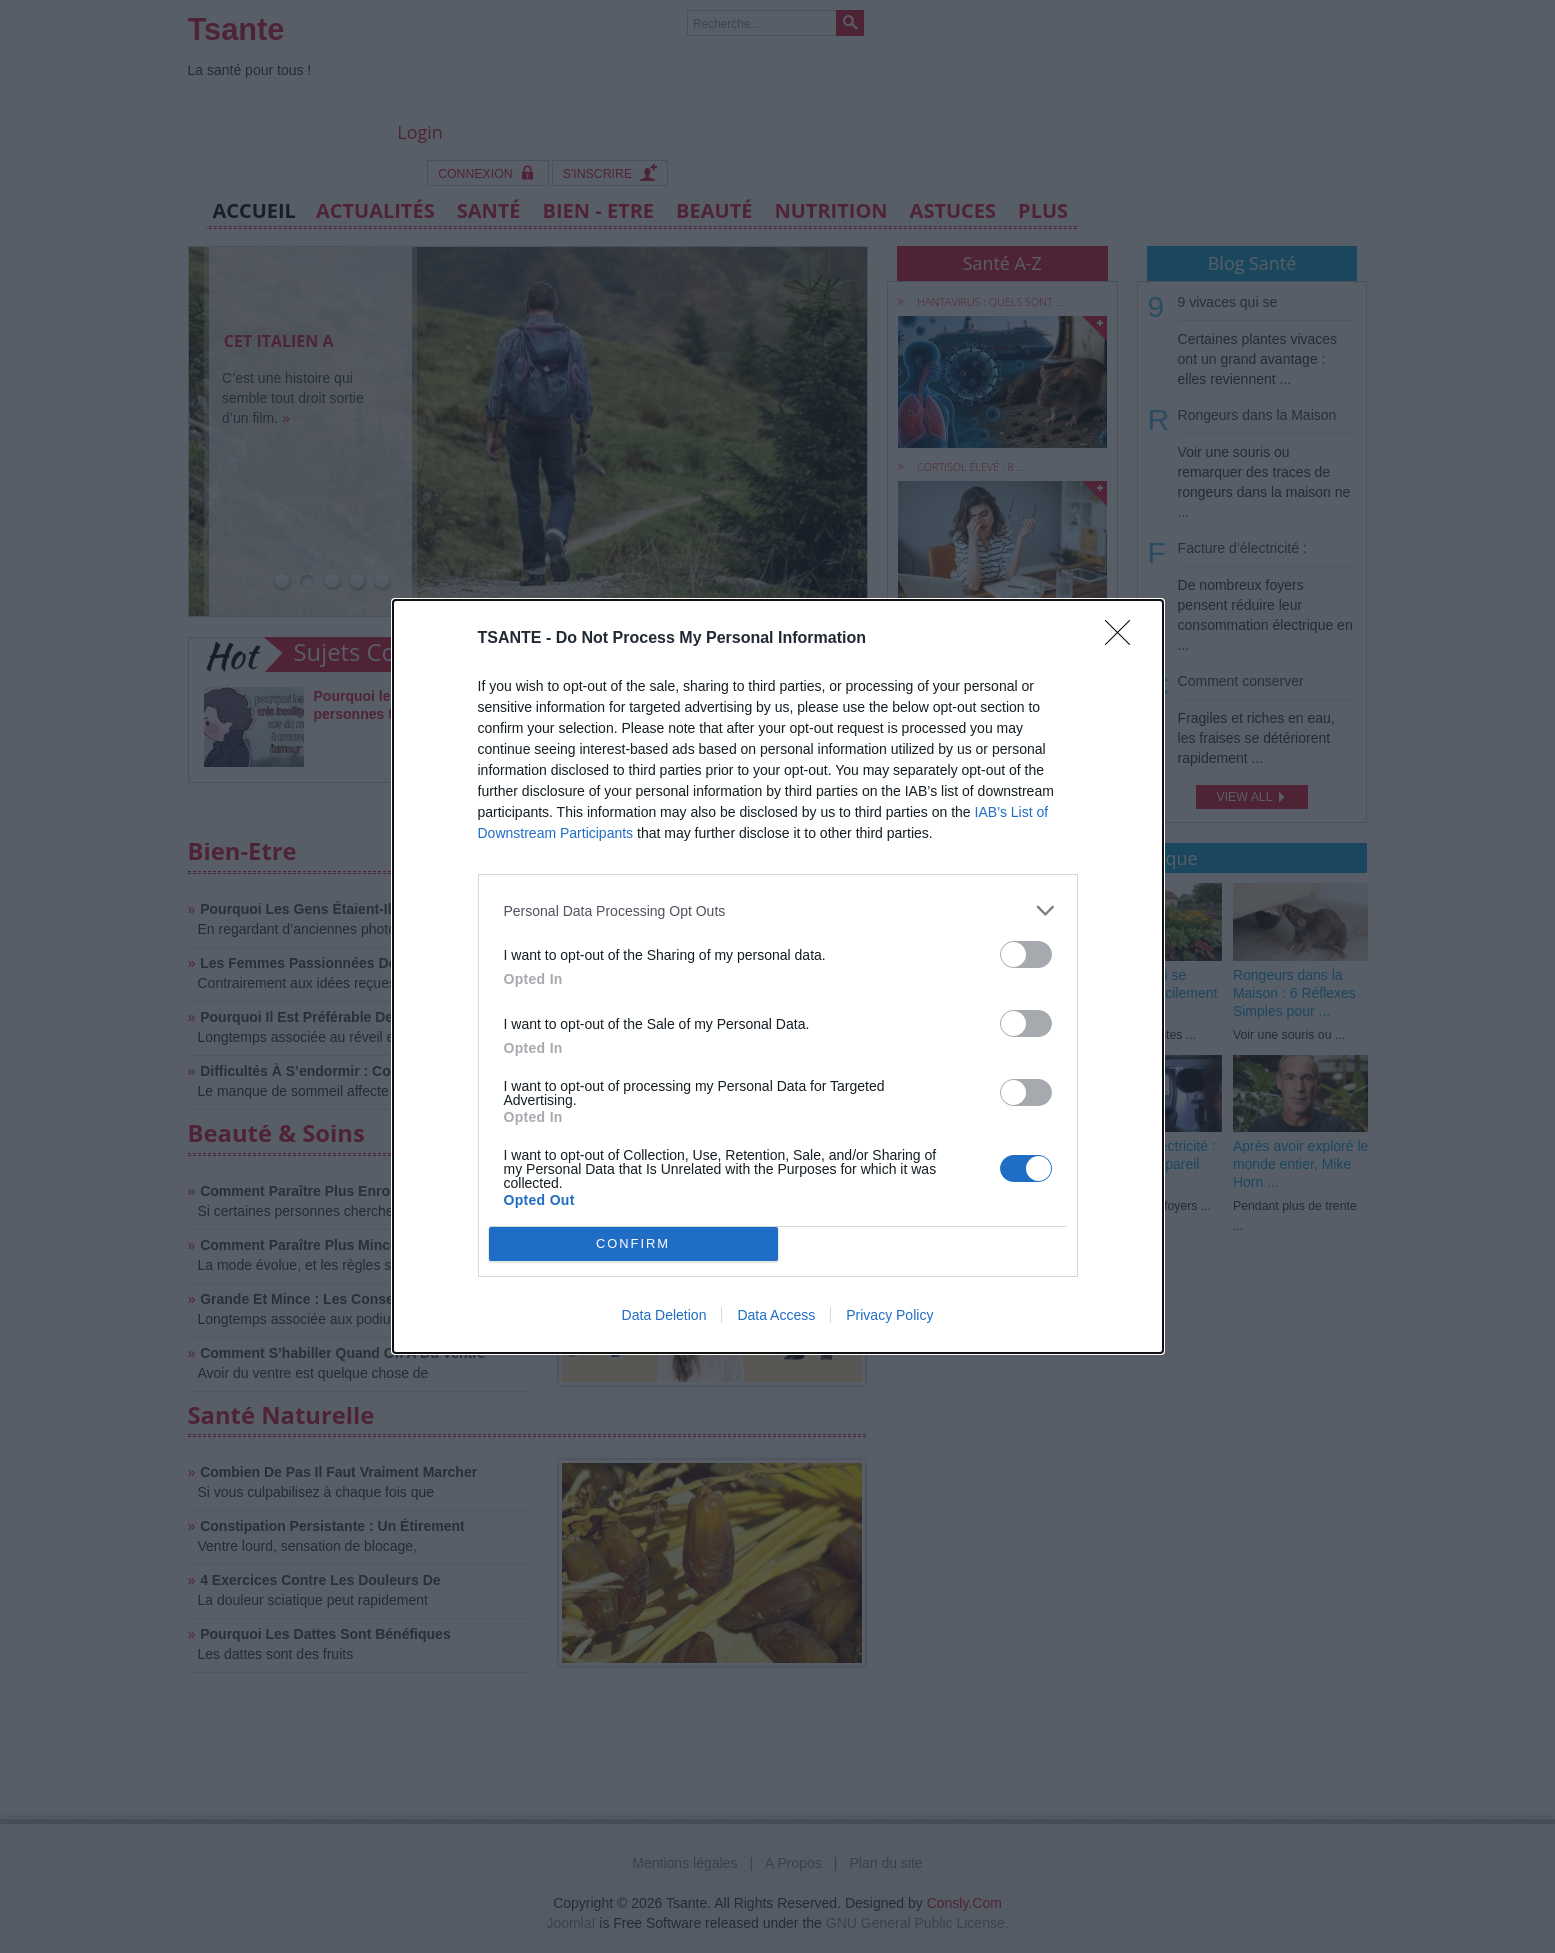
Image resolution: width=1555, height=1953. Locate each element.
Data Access (776, 1315)
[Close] (1124, 639)
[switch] (1026, 954)
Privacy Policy (889, 1315)
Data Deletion (664, 1315)
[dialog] (778, 976)
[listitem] (778, 910)
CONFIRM (633, 1244)
